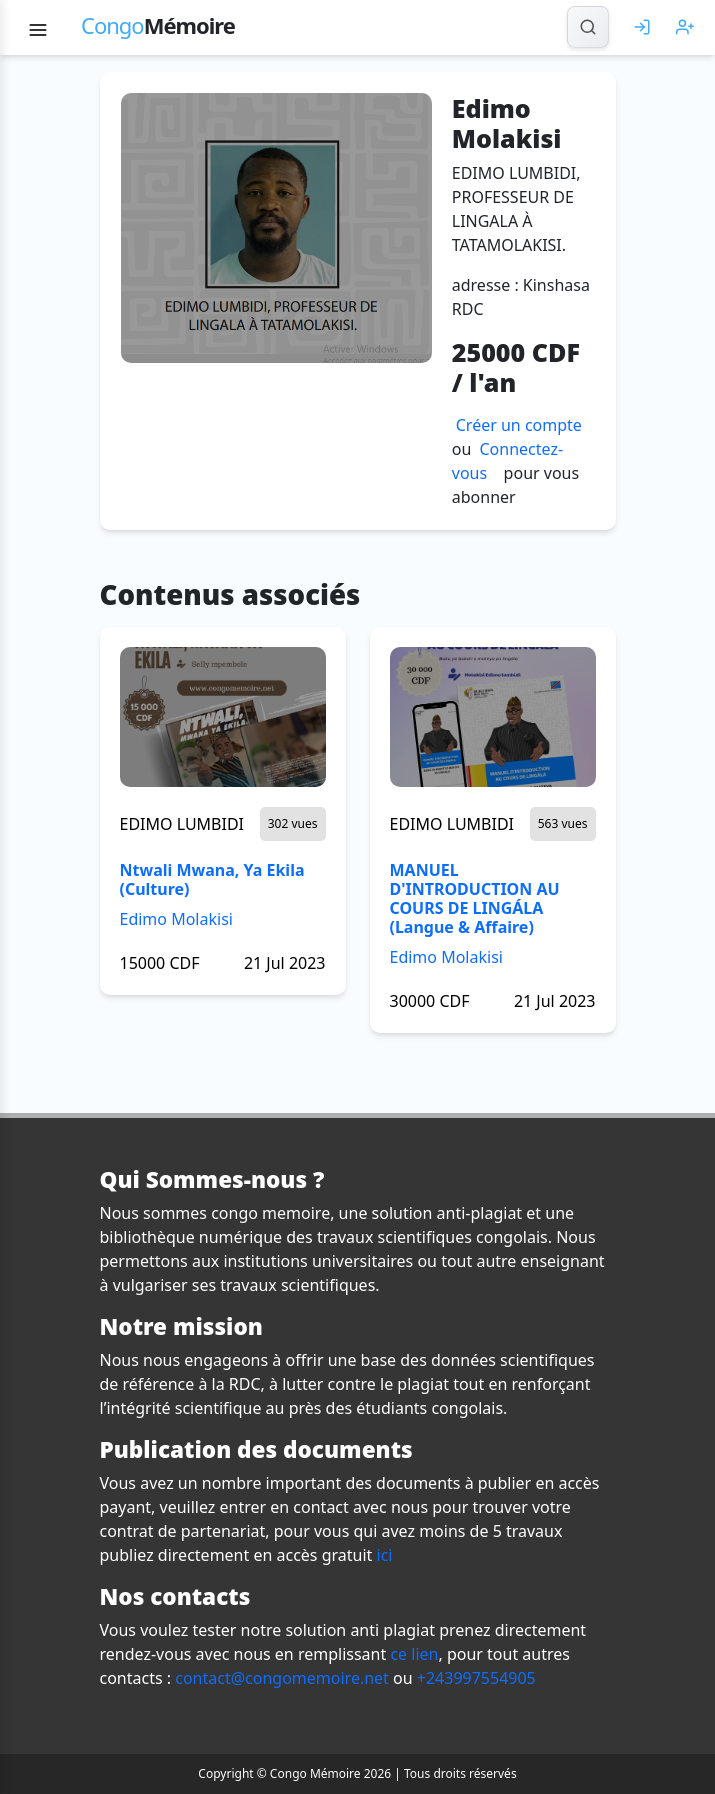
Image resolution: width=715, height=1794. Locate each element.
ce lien (414, 1654)
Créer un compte (519, 425)
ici (385, 1555)
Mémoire (158, 25)
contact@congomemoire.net (282, 1678)
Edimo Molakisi (176, 919)
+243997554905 (476, 1678)
